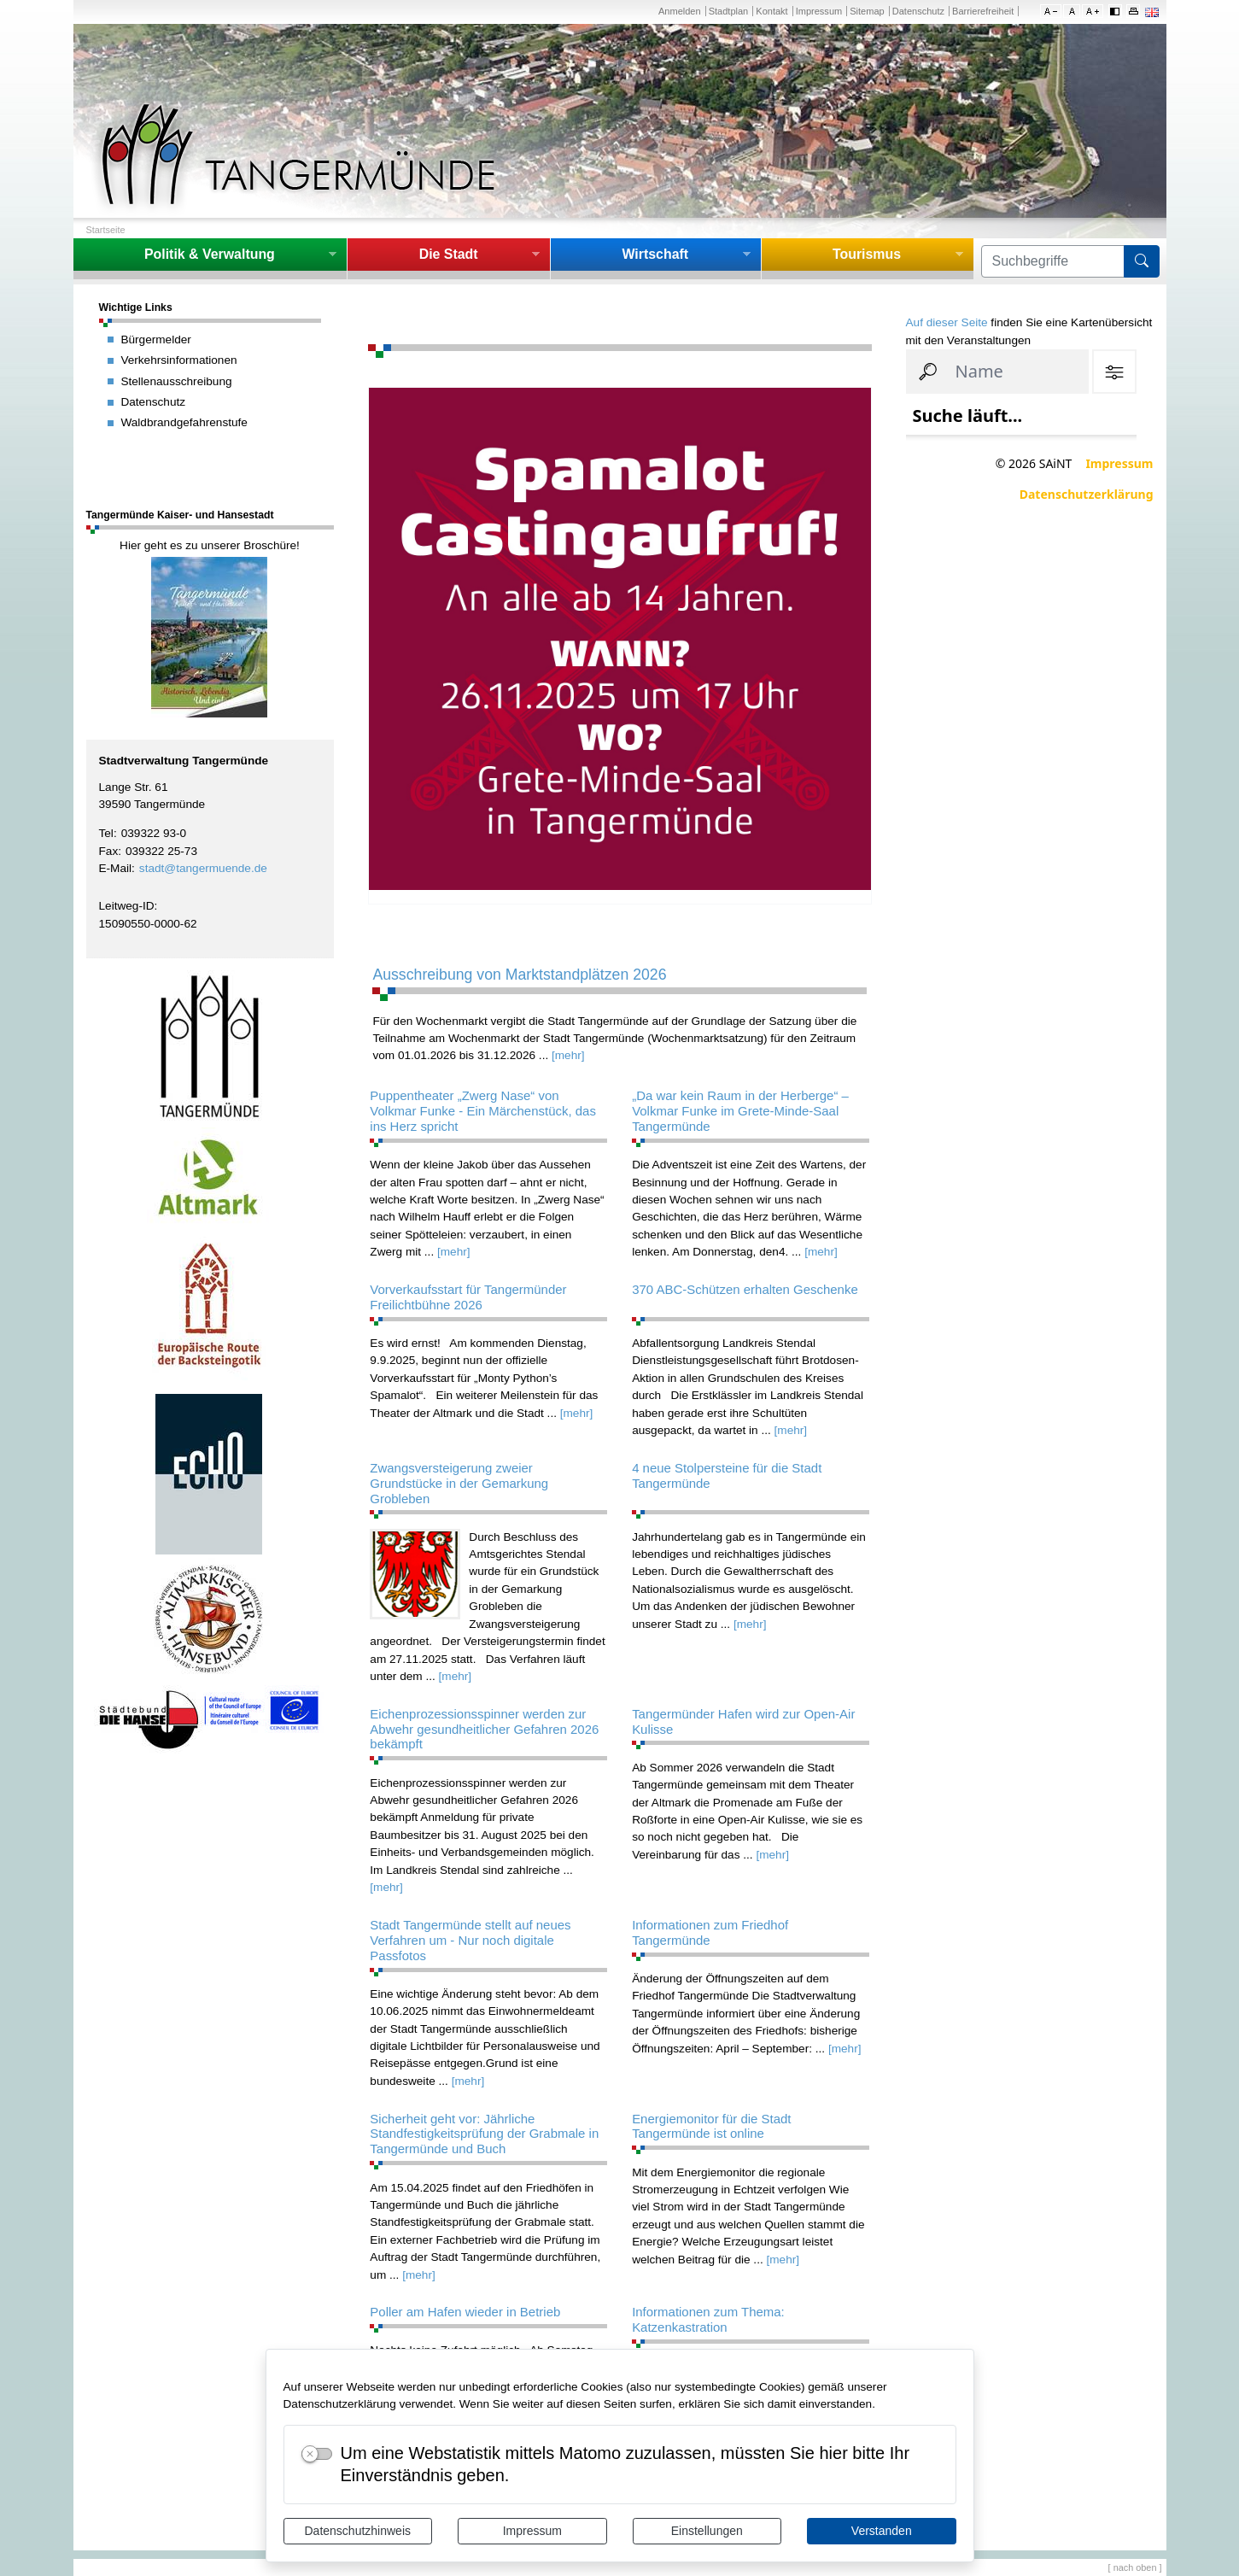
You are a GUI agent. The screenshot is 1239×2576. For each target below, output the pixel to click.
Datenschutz (918, 11)
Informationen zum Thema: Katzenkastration (708, 2319)
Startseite (106, 230)
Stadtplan (729, 11)
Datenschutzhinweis (357, 2531)
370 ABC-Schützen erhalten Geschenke (745, 1289)
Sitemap (867, 11)
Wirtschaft (655, 254)
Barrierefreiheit (983, 11)
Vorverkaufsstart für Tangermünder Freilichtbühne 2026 (468, 1297)
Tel (106, 833)
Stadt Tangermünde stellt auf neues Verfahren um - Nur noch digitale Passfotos (470, 1940)
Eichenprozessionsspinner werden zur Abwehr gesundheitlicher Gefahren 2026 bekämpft (484, 1729)
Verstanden (881, 2531)
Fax (109, 851)
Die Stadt (448, 254)
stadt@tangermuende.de (203, 868)
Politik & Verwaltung (209, 254)
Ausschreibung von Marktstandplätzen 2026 (519, 974)
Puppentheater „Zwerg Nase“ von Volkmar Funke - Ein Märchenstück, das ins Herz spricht (483, 1110)
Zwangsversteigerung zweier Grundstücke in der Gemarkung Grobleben (459, 1483)
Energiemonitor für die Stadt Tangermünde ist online (711, 2126)
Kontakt (771, 11)
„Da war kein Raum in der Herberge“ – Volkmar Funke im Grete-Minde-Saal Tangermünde (740, 1110)
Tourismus (867, 254)
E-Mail (115, 868)
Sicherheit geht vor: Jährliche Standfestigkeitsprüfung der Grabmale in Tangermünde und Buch (484, 2134)
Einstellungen (707, 2531)
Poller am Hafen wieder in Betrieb (465, 2311)
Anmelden (679, 11)
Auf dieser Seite (947, 322)
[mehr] (568, 1055)
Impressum (532, 2531)
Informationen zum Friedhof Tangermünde (710, 1932)
